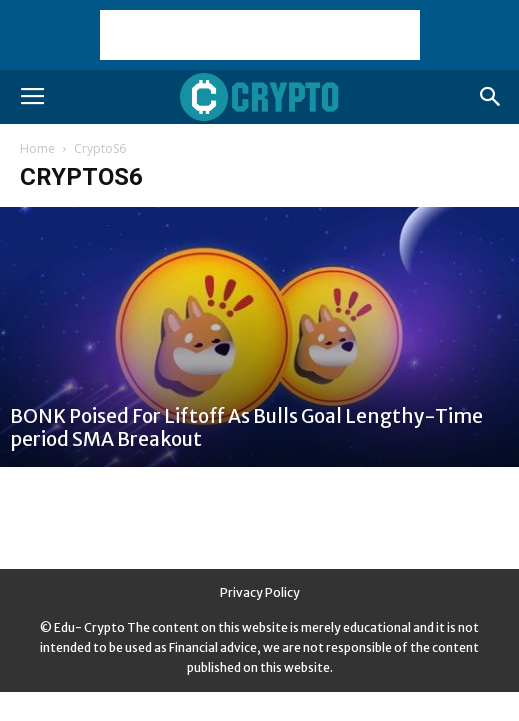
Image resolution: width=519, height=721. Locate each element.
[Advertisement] (260, 35)
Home (37, 148)
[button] (491, 97)
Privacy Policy (260, 592)
